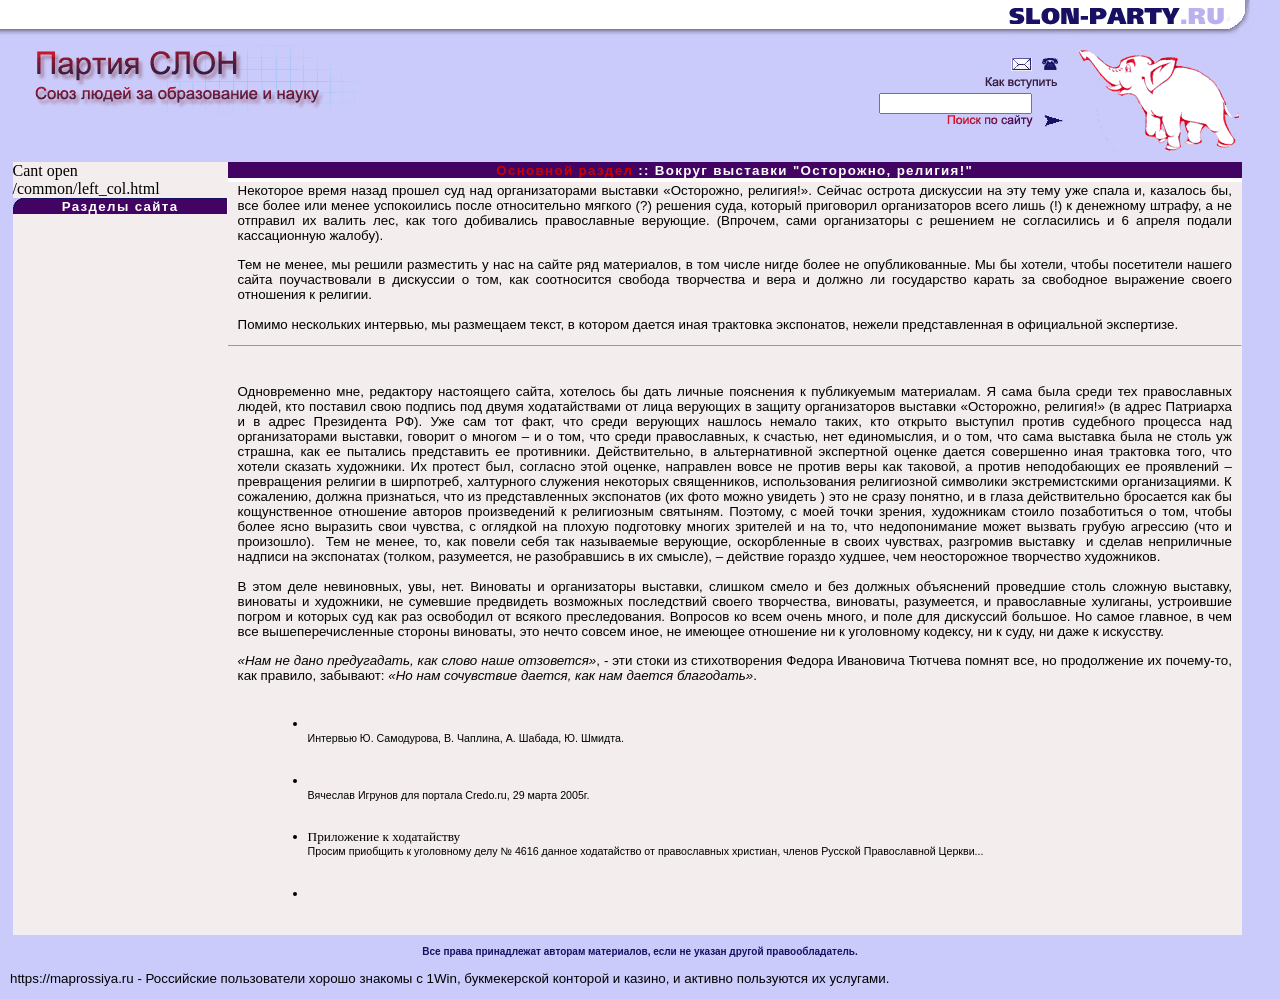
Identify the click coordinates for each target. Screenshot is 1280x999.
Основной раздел (564, 170)
